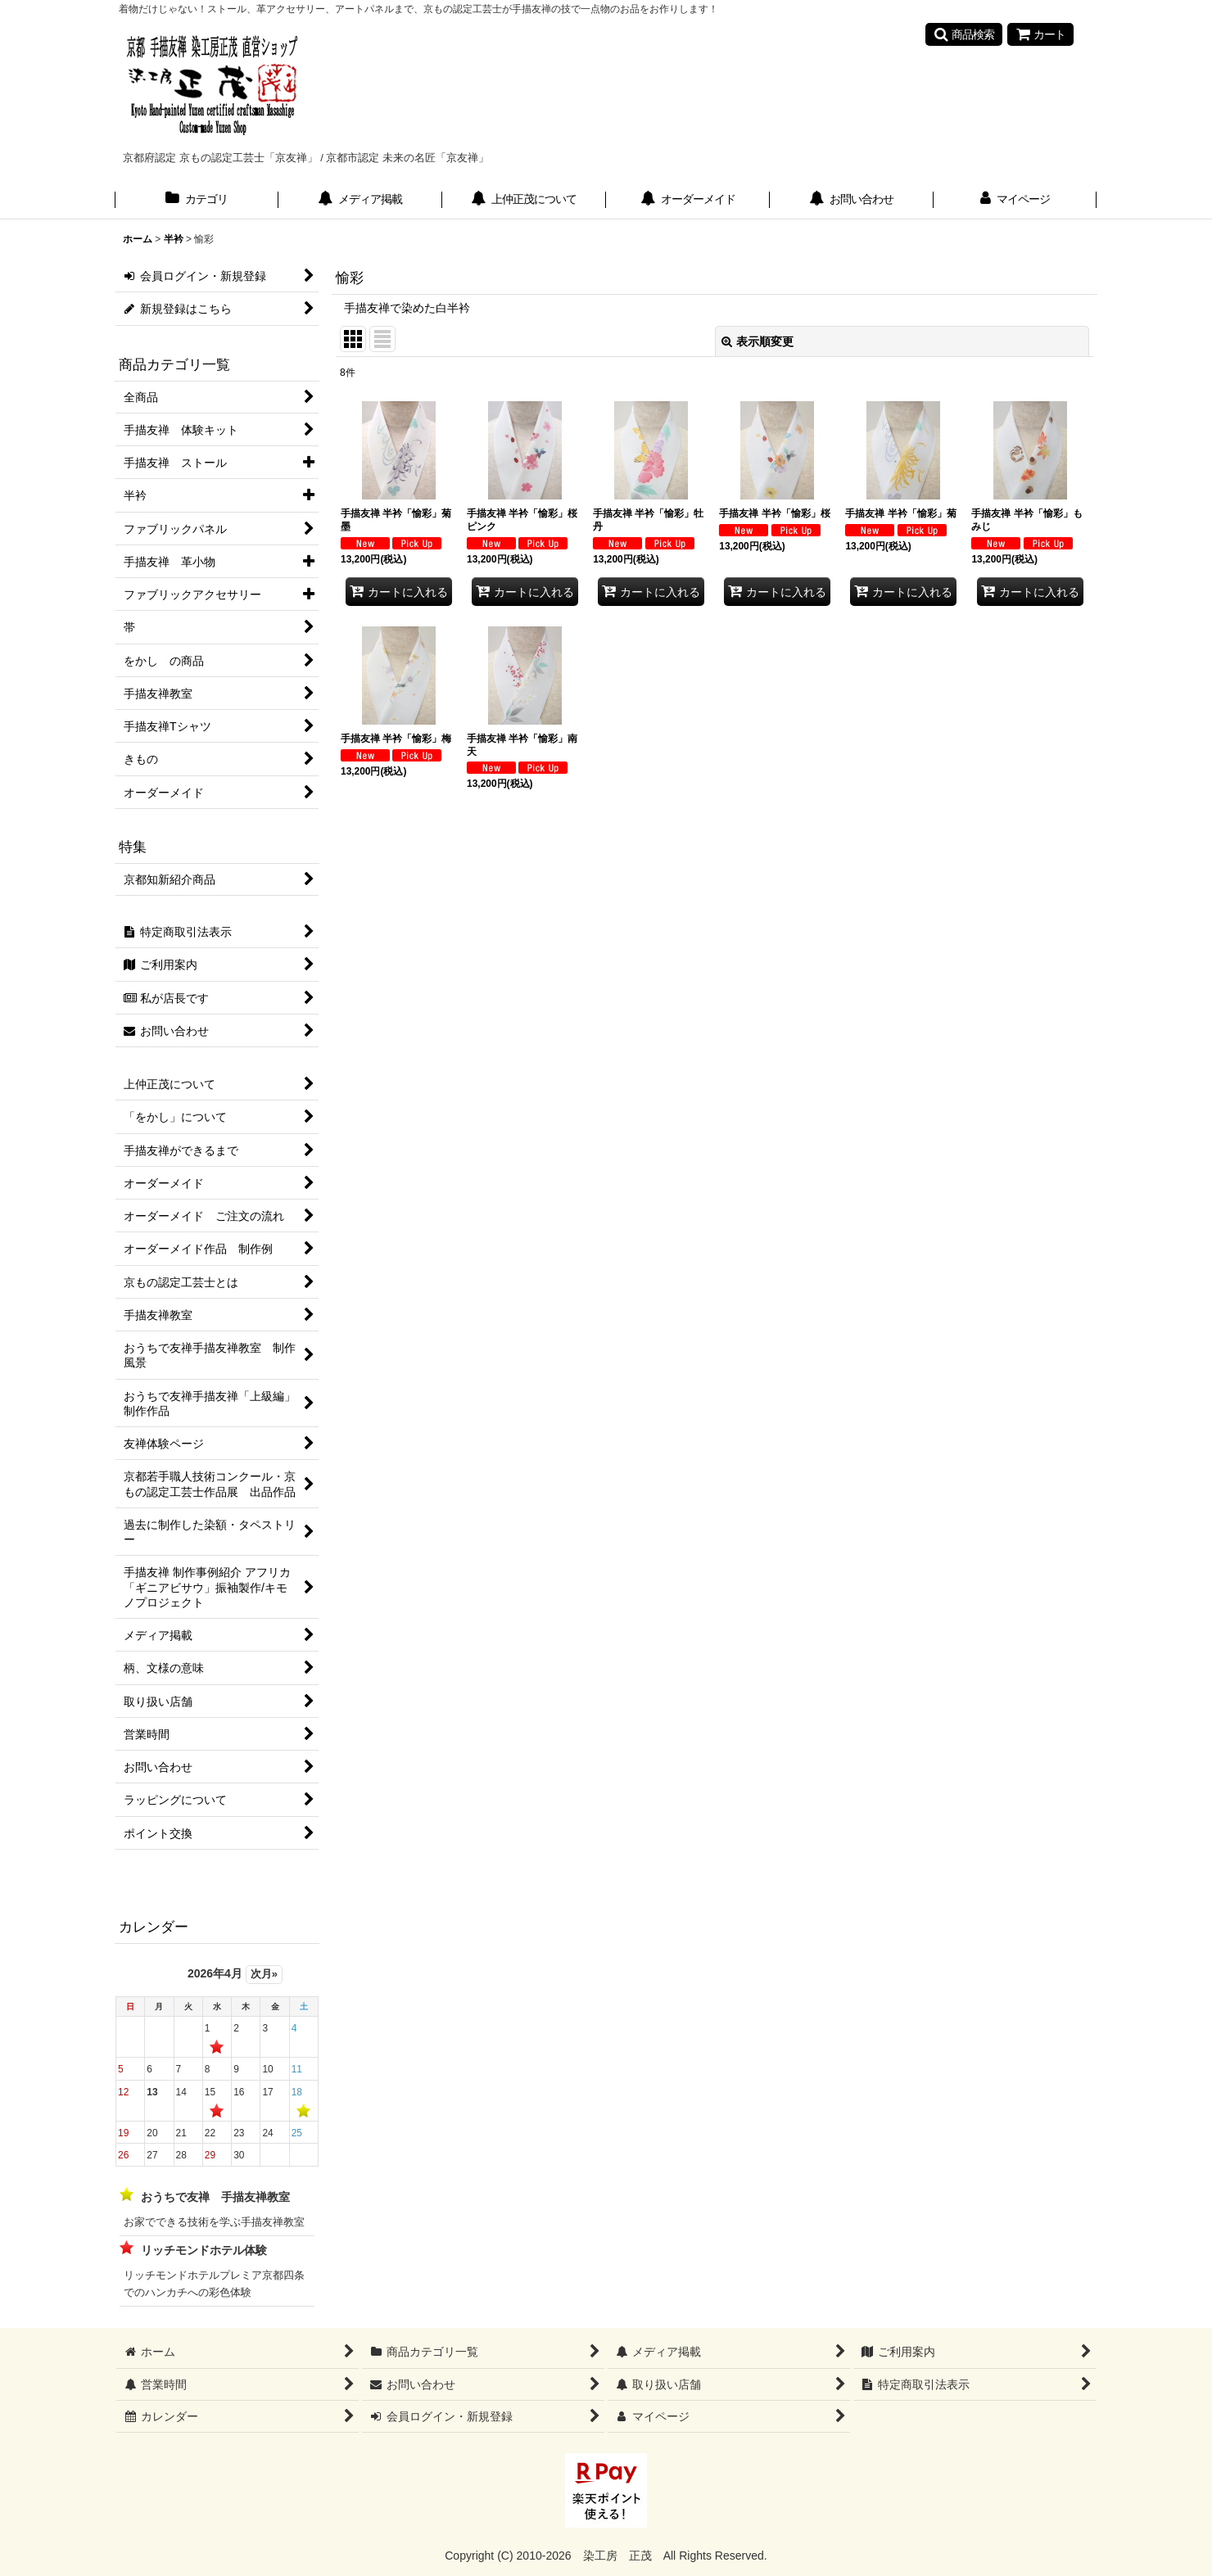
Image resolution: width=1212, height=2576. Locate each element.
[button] (963, 34)
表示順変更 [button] (757, 341)
